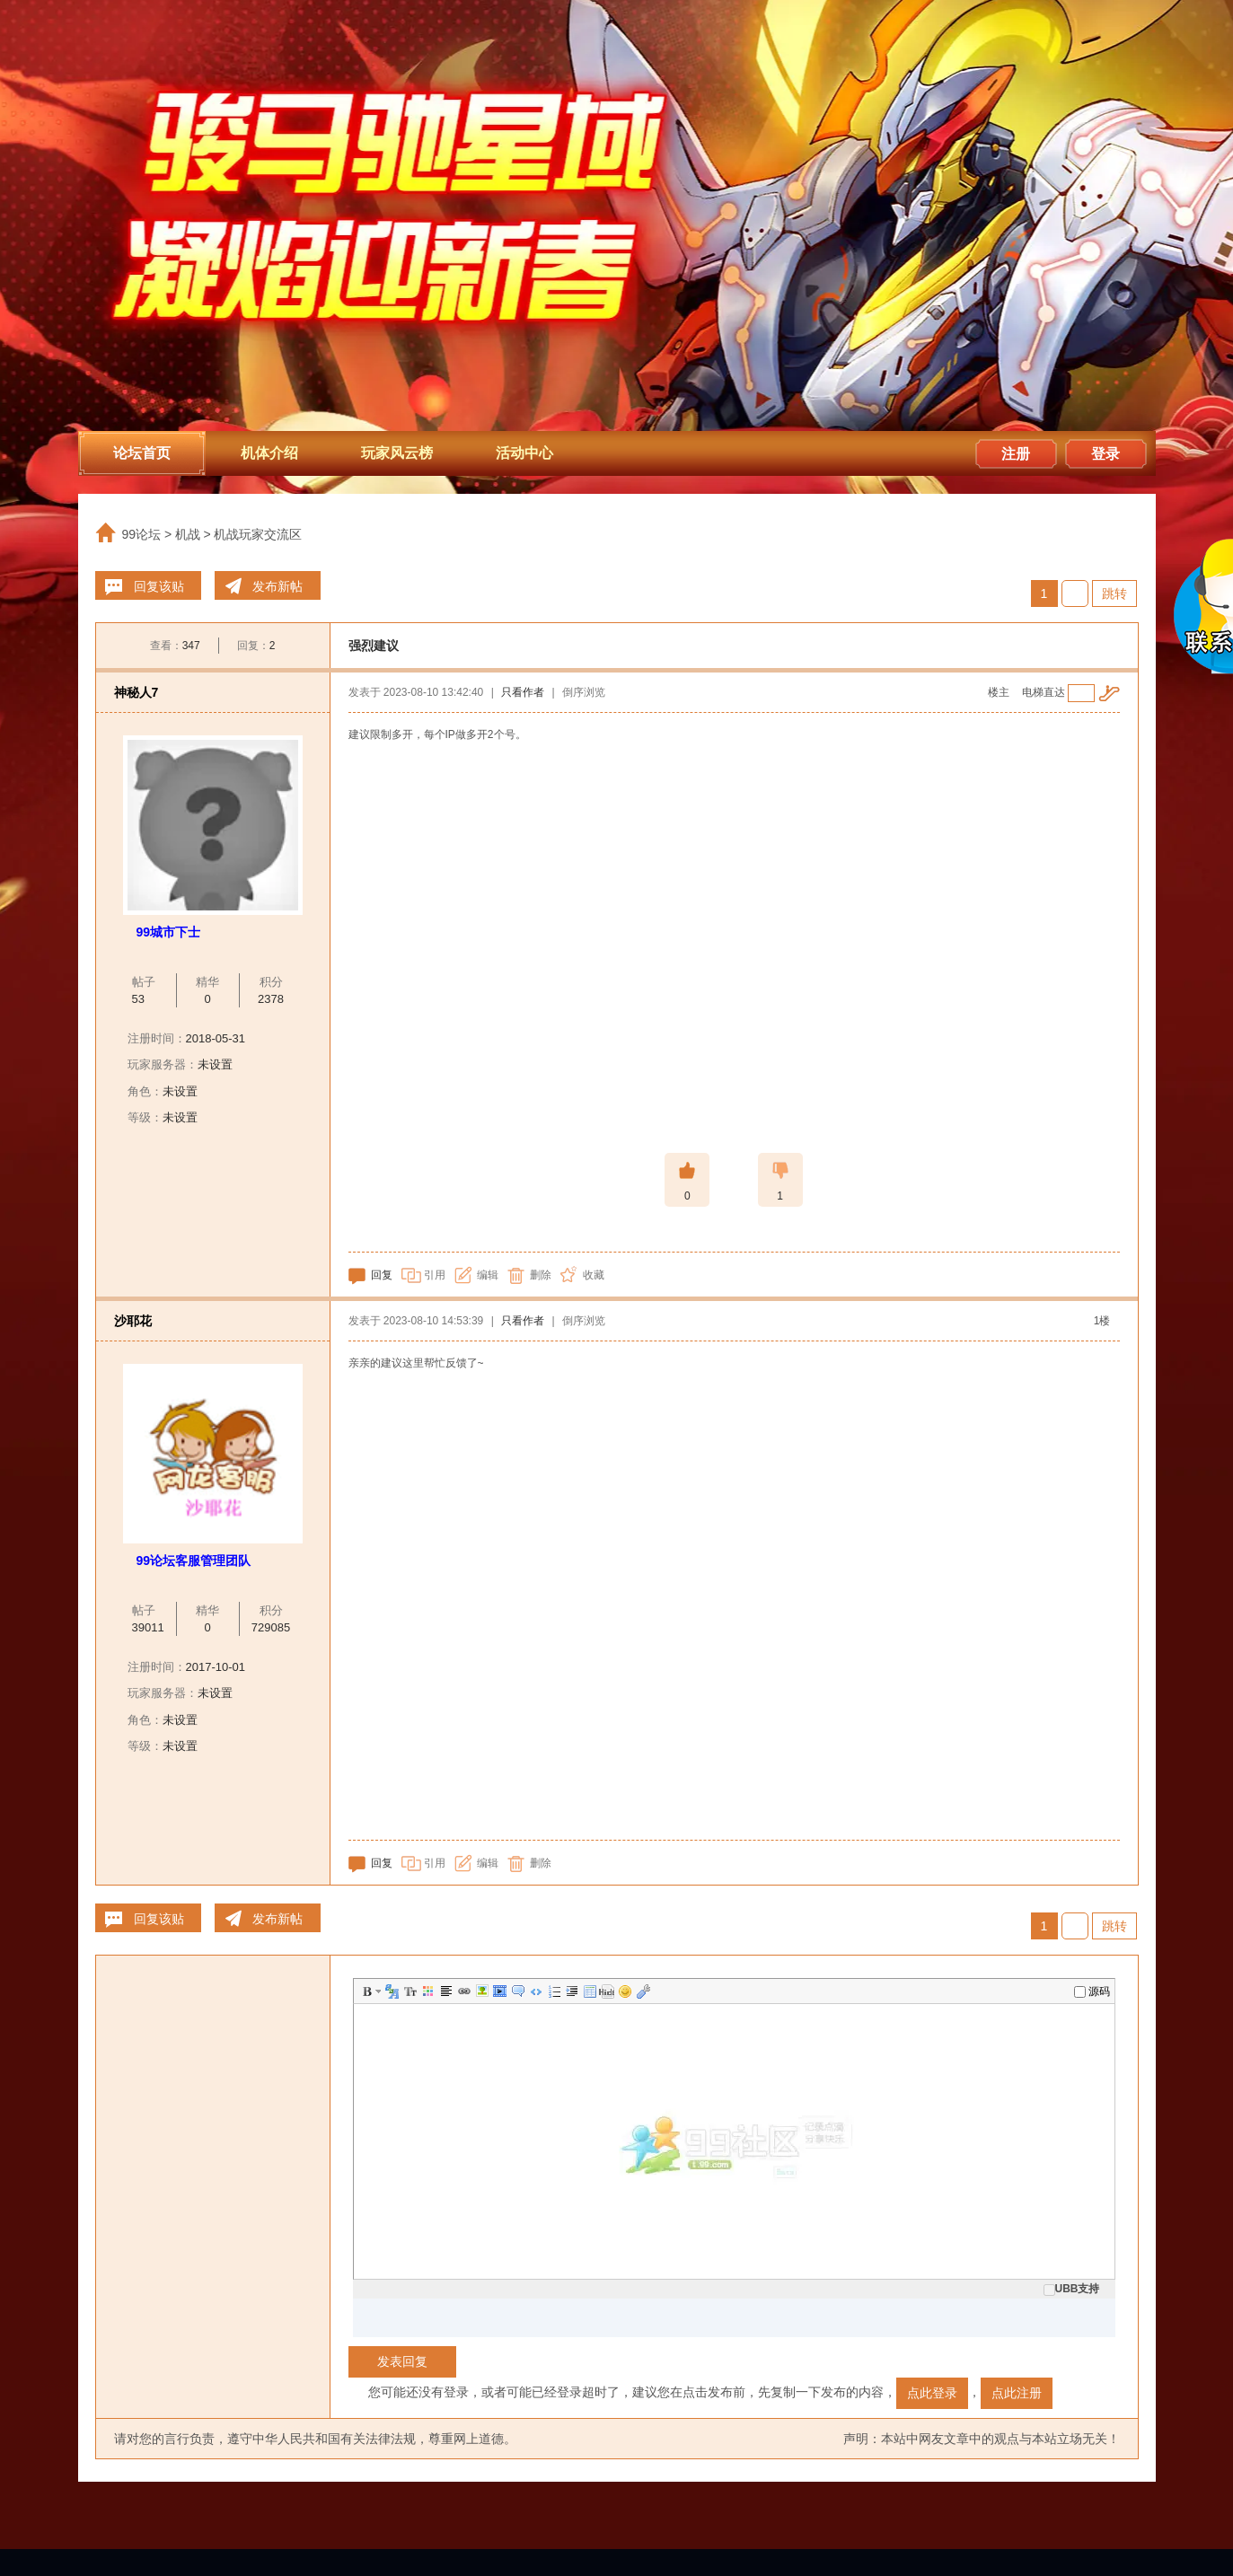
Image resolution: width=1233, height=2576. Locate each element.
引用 (434, 1275)
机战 (187, 534)
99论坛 (142, 534)
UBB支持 (1072, 2288)
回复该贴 (159, 586)
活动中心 (524, 453)
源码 (1092, 1991)
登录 (1105, 454)
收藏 (593, 1275)
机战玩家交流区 (258, 534)
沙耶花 (133, 1321)
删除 (540, 1275)
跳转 (1114, 593)
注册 (1015, 454)
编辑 (487, 1275)
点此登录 (932, 2393)
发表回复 (402, 2361)
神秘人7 (136, 692)
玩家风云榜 (397, 453)
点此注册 (1016, 2393)
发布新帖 (277, 586)
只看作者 (522, 692)
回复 (381, 1275)
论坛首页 (142, 453)
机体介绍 (269, 453)
